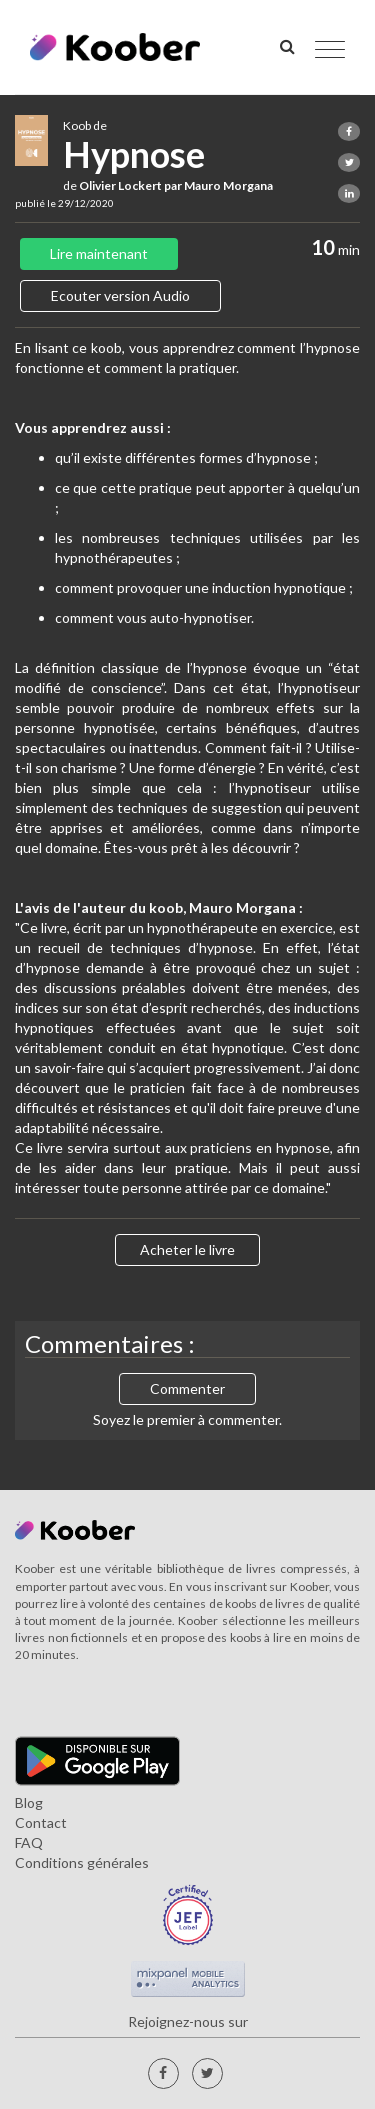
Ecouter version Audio (120, 295)
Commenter (187, 1388)
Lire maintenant (99, 253)
